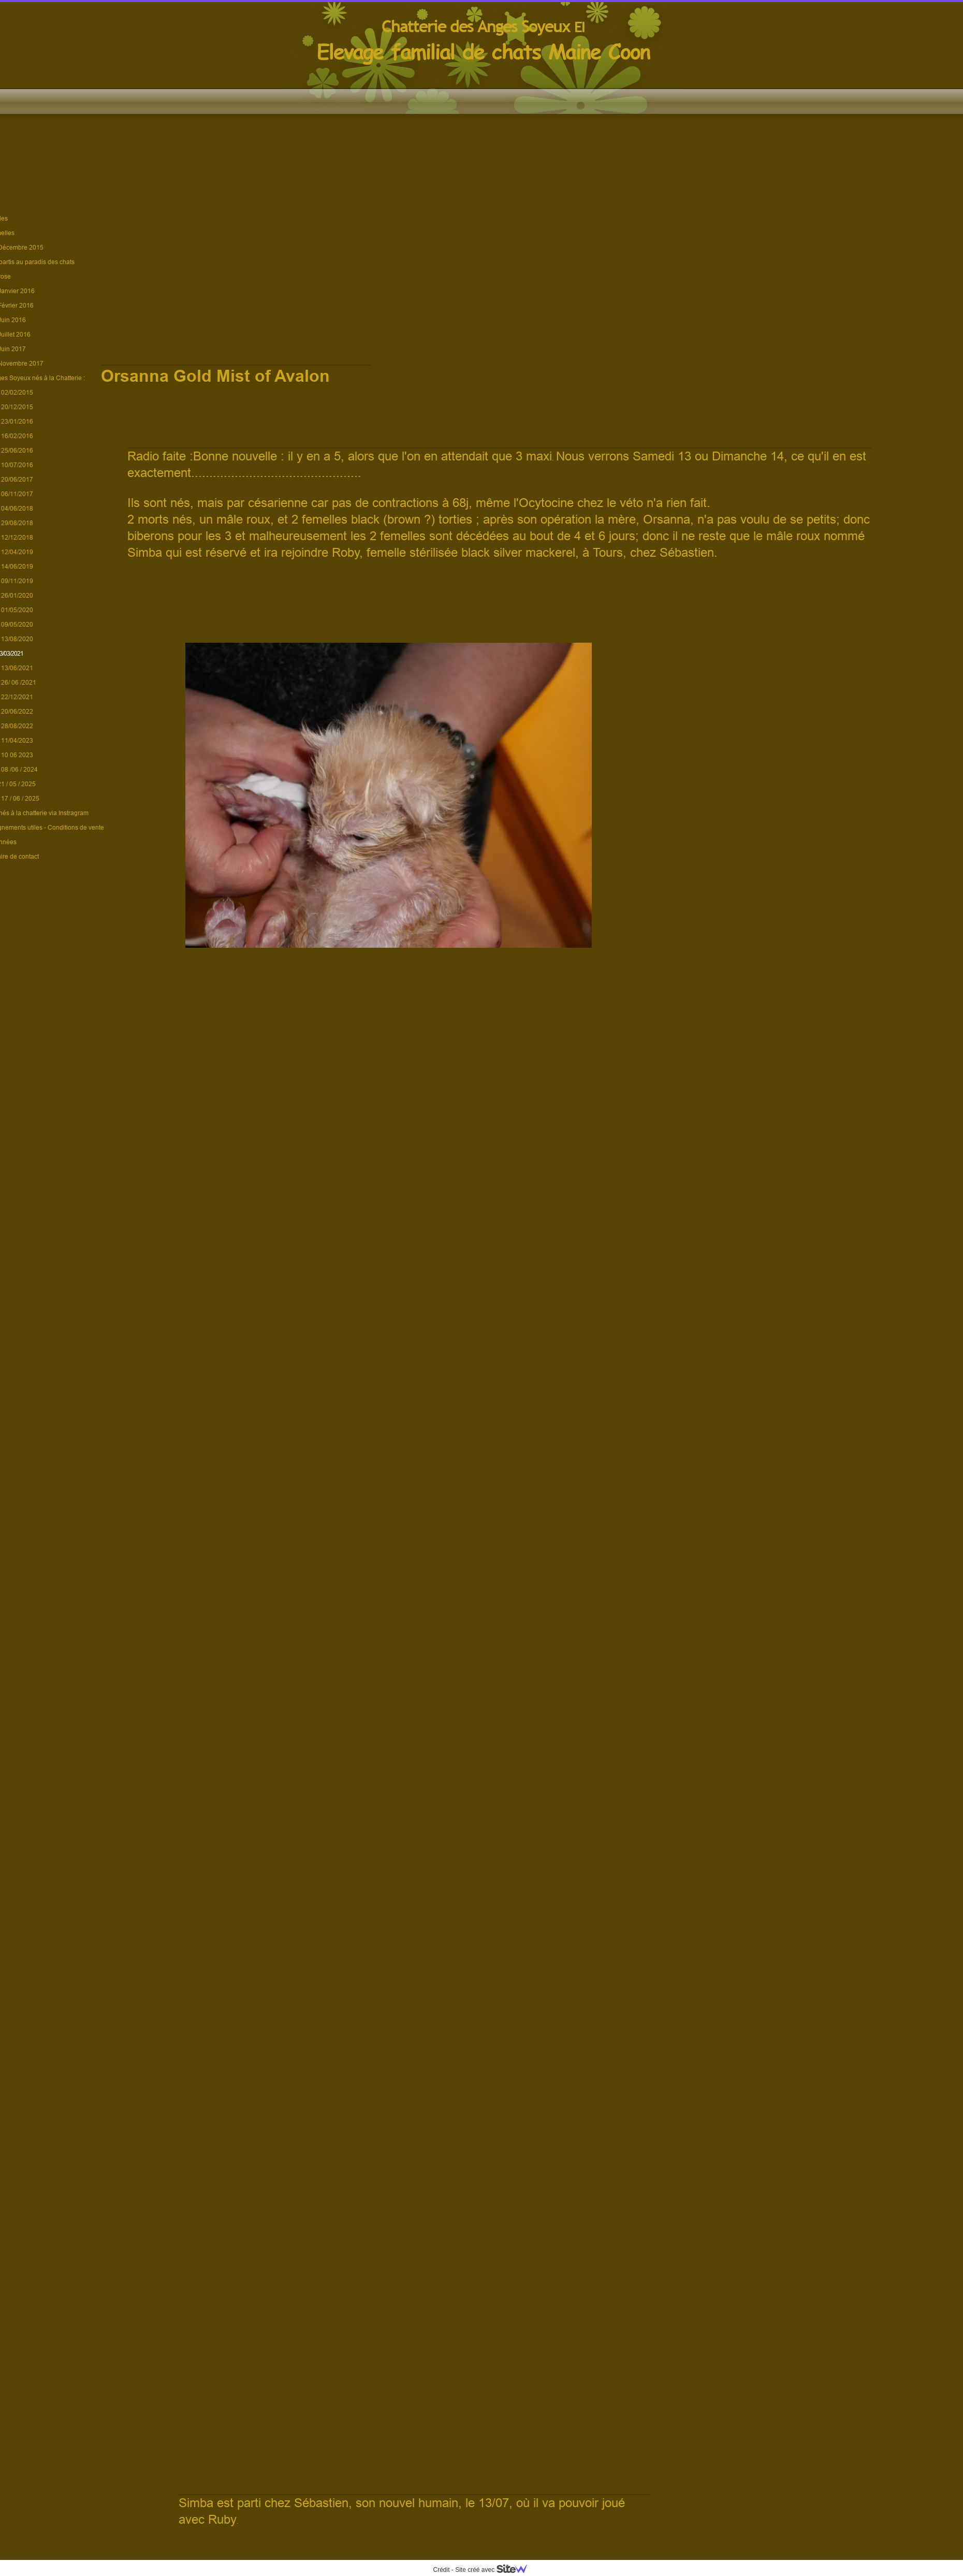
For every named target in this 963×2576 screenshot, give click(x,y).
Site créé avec (495, 2569)
